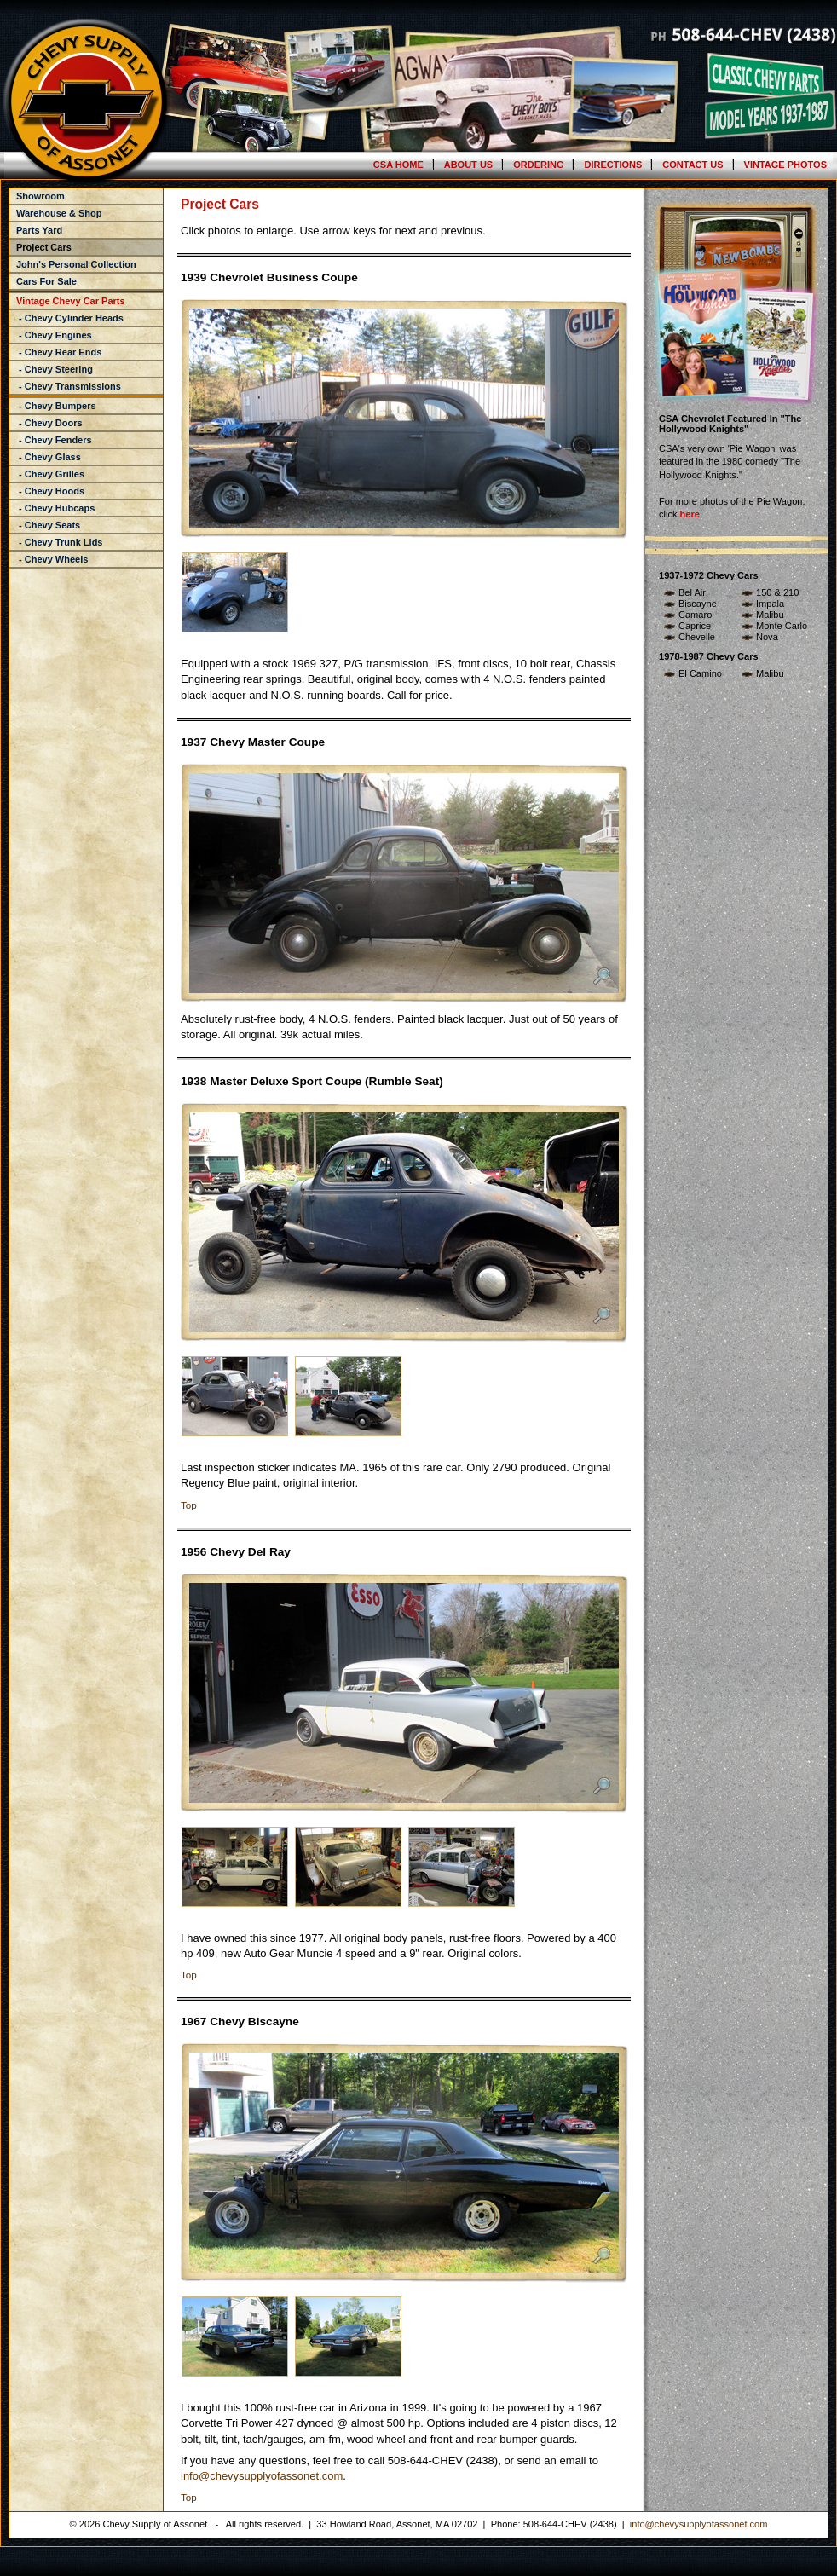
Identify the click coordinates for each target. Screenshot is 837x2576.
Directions (613, 164)
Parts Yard (39, 230)
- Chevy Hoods (50, 491)
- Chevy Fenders (54, 440)
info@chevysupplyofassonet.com (262, 2475)
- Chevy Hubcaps (55, 508)
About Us (468, 164)
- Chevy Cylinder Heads (70, 318)
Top (189, 1504)
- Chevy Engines (54, 335)
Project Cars (44, 247)
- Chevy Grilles (50, 474)
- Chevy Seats (48, 525)
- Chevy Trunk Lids (59, 542)
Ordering (538, 164)
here (690, 514)
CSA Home (398, 164)
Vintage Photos (785, 164)
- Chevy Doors (49, 423)
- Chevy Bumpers (56, 406)
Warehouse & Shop (58, 213)
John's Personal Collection (76, 264)
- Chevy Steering (54, 369)
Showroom (40, 196)
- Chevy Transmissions (68, 386)
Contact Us (692, 164)
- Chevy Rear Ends (58, 352)
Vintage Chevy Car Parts (70, 301)
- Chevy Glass (48, 457)
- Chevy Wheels (52, 559)
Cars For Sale (46, 281)
